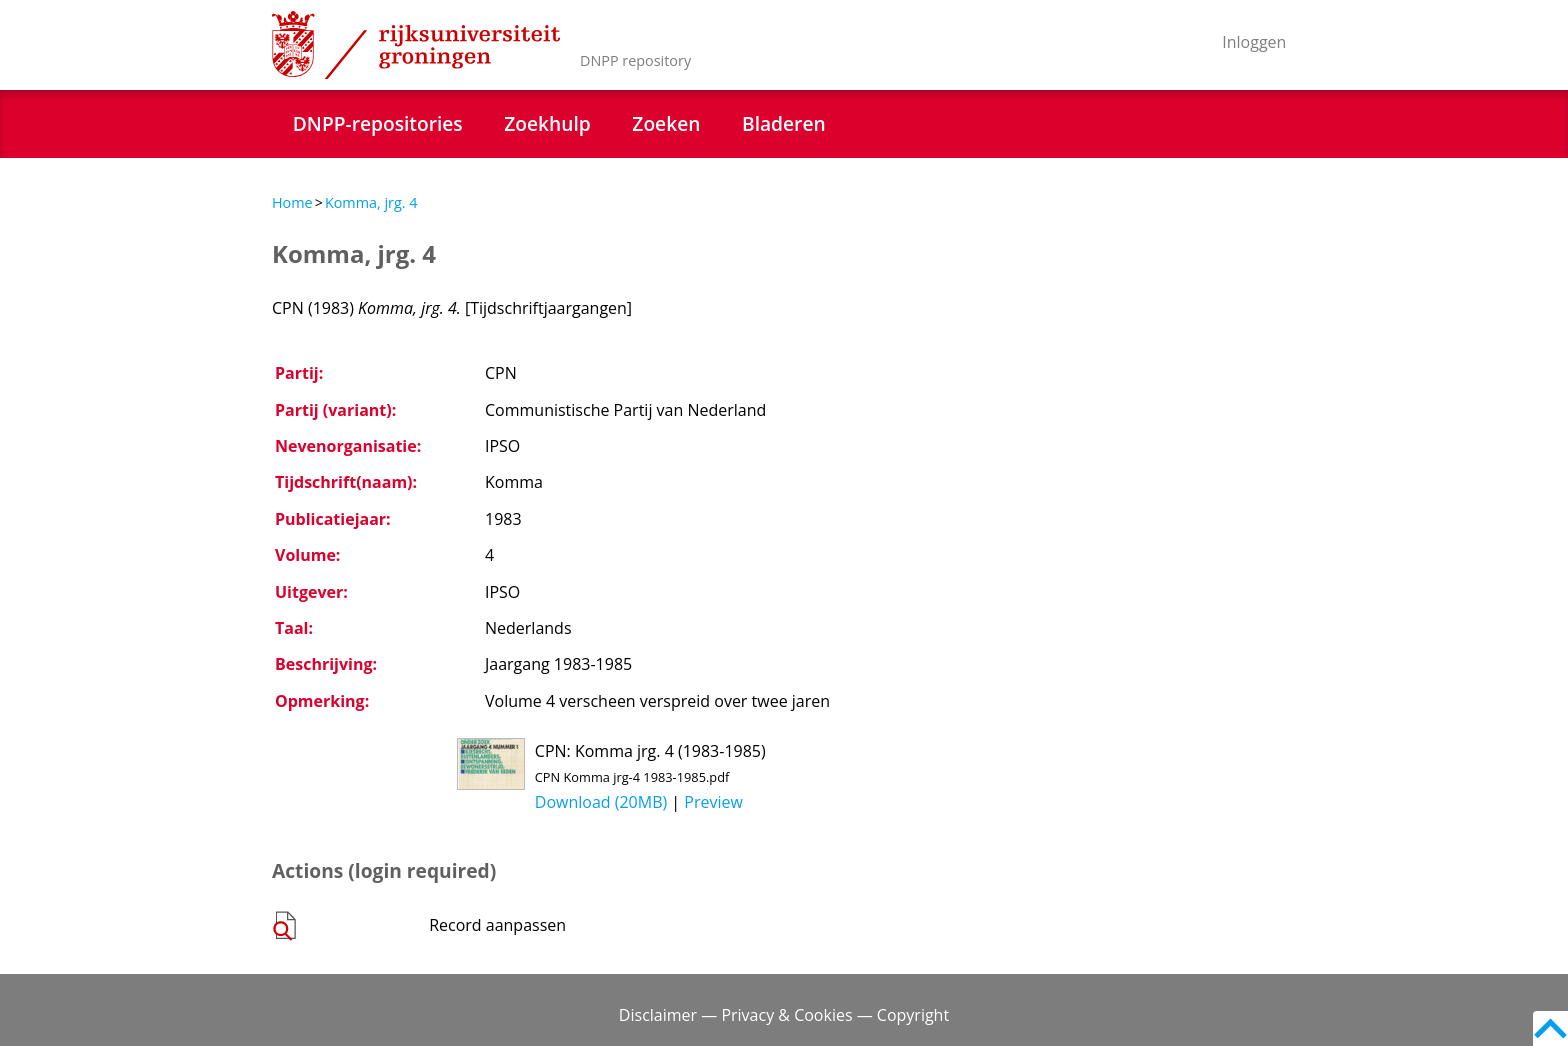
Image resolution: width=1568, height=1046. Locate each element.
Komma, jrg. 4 (371, 202)
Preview (713, 802)
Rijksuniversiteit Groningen (416, 45)
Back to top (1550, 1028)
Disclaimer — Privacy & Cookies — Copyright (784, 1015)
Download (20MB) (601, 802)
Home (292, 202)
